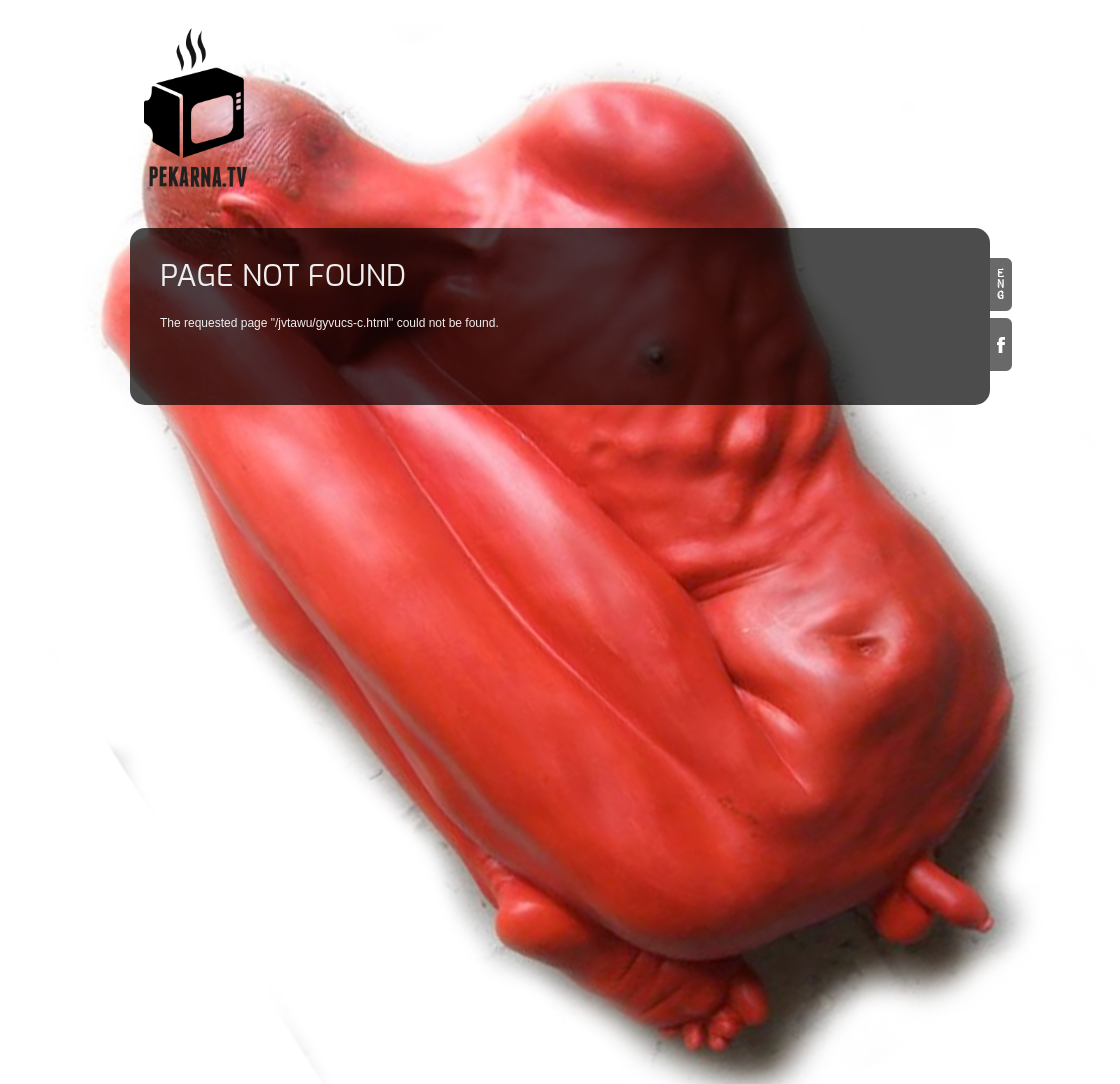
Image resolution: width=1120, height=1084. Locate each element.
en (1001, 284)
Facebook (1001, 344)
